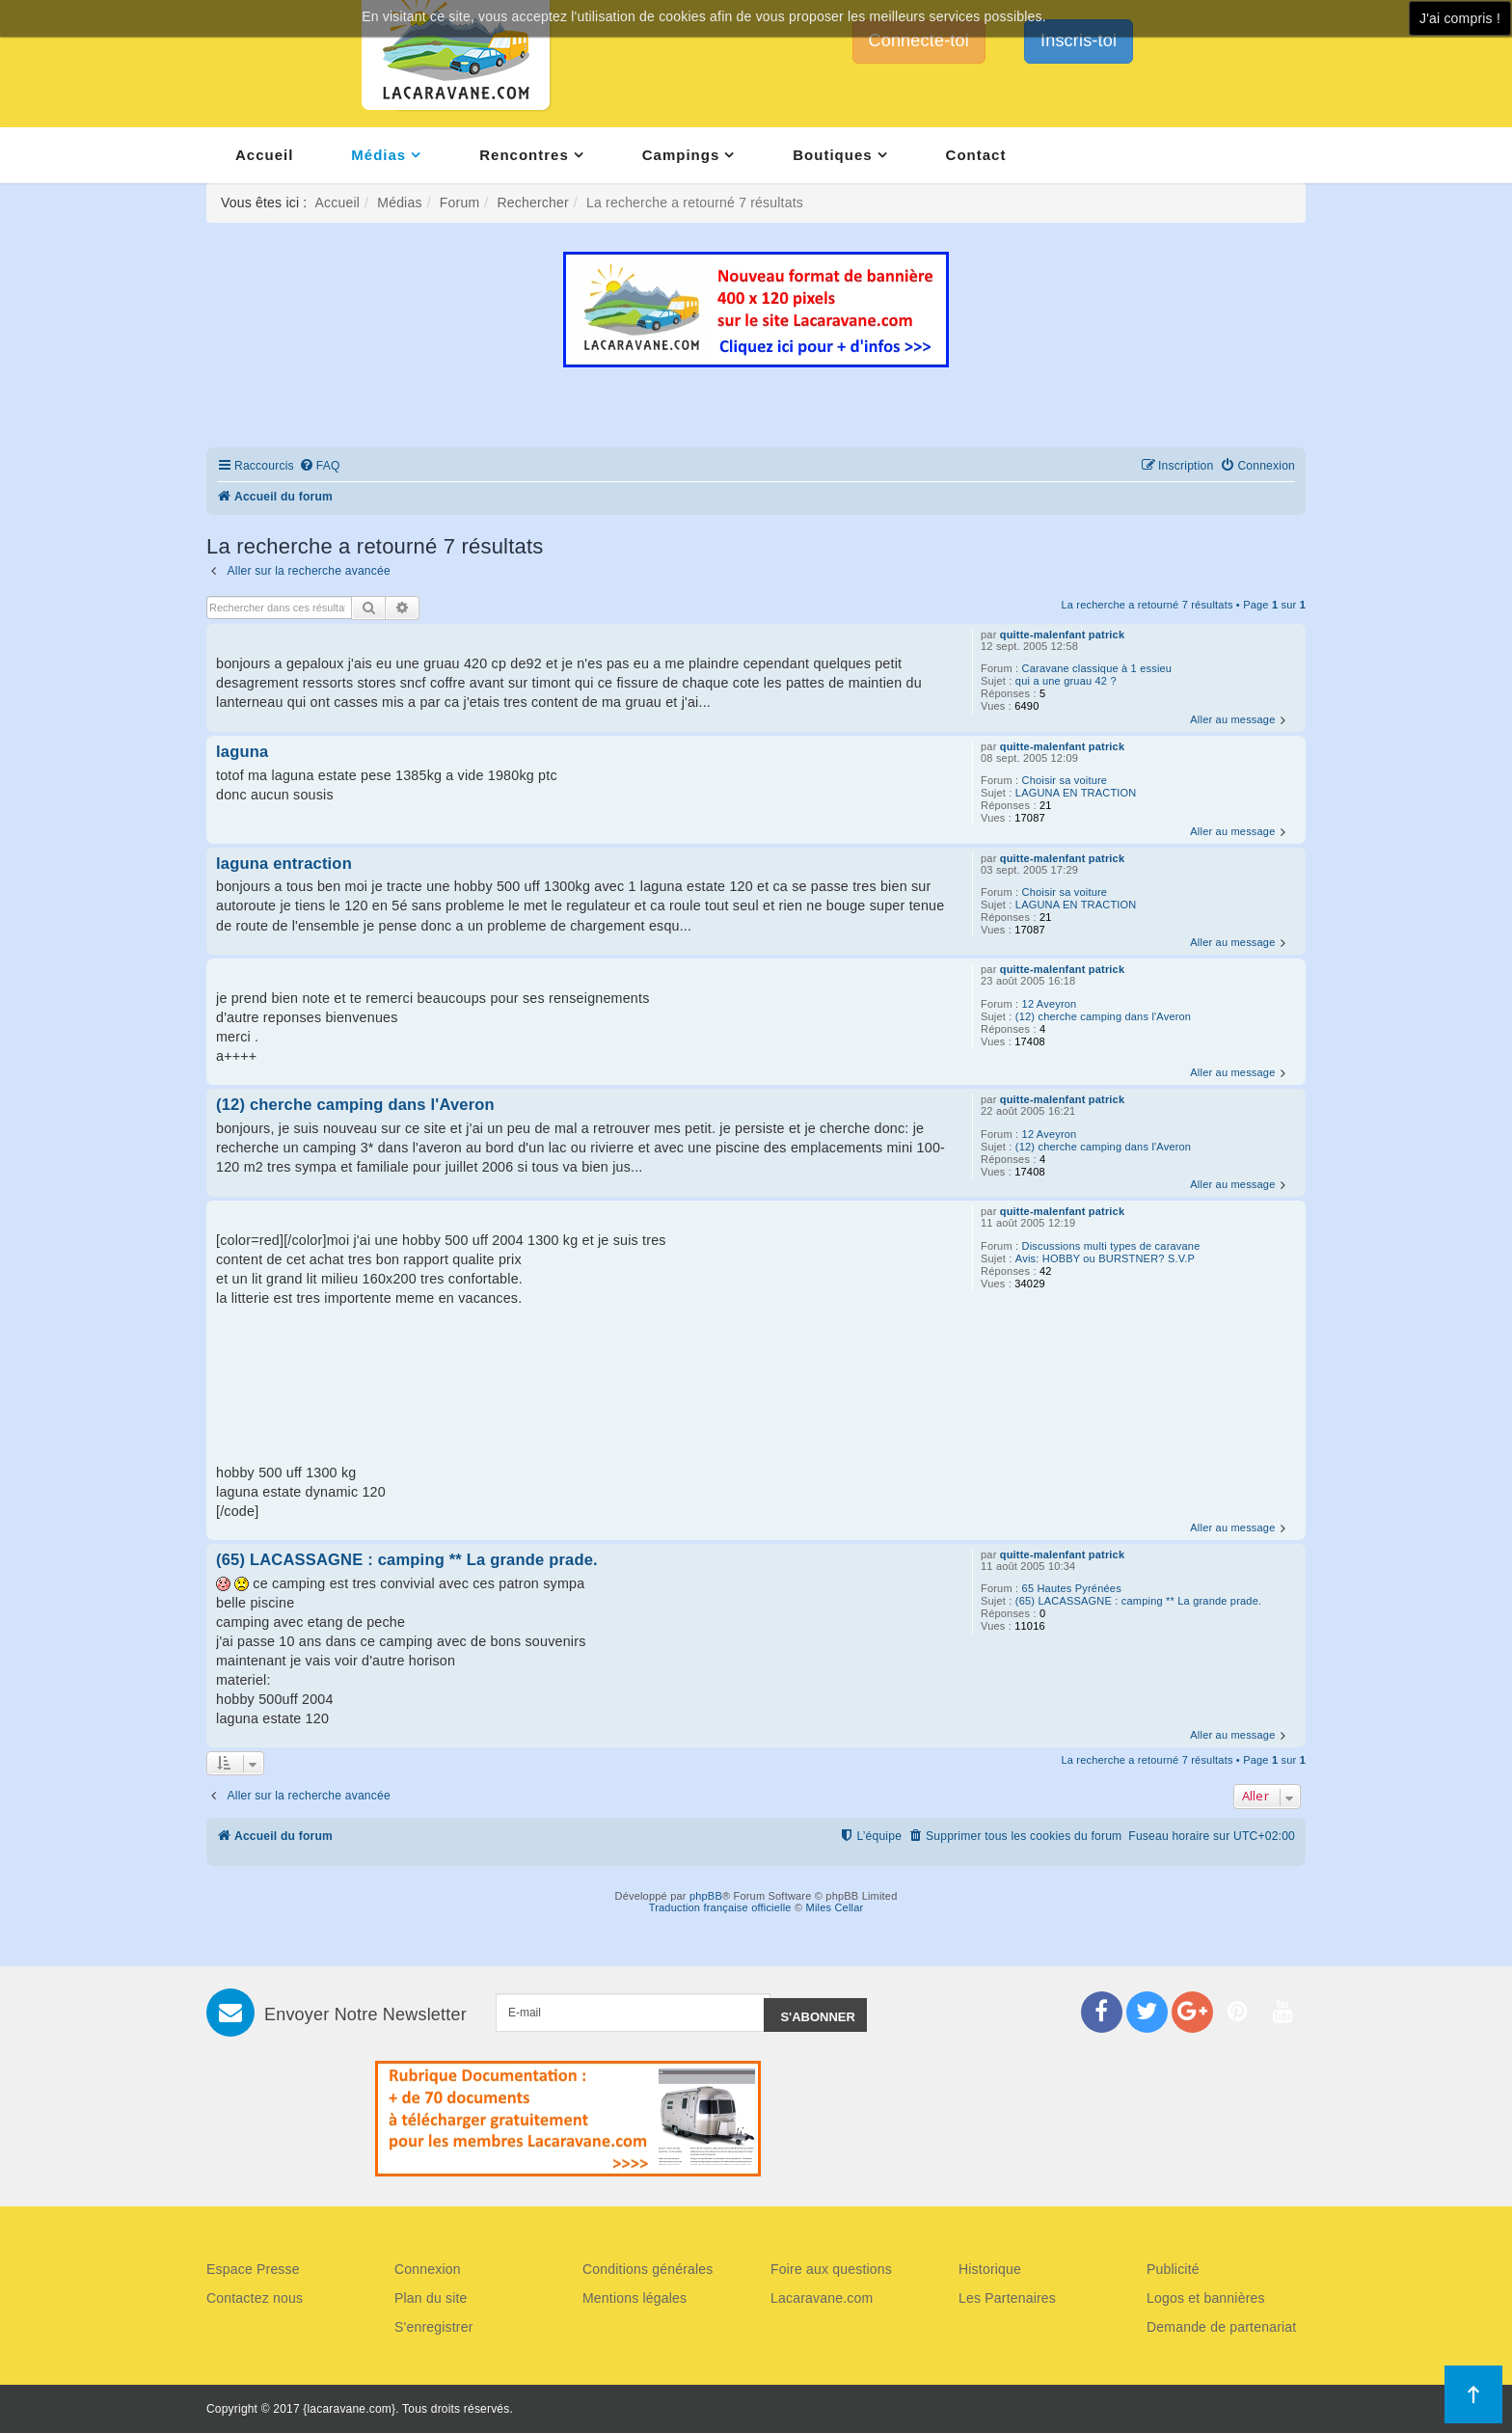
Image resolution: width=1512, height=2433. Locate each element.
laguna (242, 751)
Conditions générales (648, 2269)
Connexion (427, 2269)
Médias (378, 155)
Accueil (264, 155)
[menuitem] (319, 466)
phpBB (705, 1896)
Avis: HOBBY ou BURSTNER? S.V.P (1105, 1258)
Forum (459, 202)
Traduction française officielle (720, 1907)
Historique (989, 2269)
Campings (681, 155)
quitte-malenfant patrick (1062, 634)
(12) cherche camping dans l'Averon (1103, 1016)
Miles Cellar (835, 1907)
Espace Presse (253, 2269)
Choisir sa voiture (1065, 780)
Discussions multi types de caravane (1111, 1246)
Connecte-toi (919, 40)
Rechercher (532, 202)
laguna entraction (284, 863)
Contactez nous (254, 2298)
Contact (976, 155)
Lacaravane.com (821, 2298)
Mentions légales (634, 2298)
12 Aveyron (1049, 1004)
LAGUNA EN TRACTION (1076, 792)
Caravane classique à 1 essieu (1097, 668)
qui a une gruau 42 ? (1066, 681)
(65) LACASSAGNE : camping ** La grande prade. (1138, 1601)
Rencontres (524, 155)
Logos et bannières (1206, 2298)
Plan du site (431, 2298)
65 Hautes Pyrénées (1071, 1588)
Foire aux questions (831, 2269)
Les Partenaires (1007, 2298)
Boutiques (832, 155)
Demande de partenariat (1221, 2327)
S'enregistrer (433, 2327)
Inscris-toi (1078, 40)
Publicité (1173, 2269)
